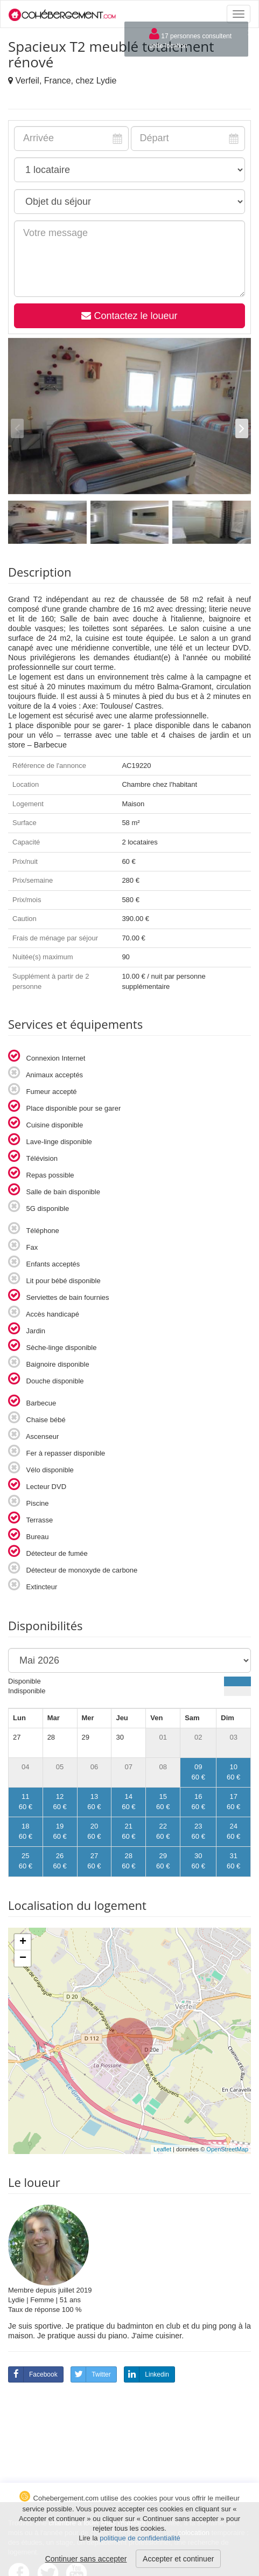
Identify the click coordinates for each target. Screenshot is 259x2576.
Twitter (90, 2374)
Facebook (33, 2374)
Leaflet (162, 2149)
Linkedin (146, 2374)
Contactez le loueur (129, 315)
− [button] (22, 1958)
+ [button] (22, 1942)
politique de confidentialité (140, 2538)
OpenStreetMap (227, 2149)
